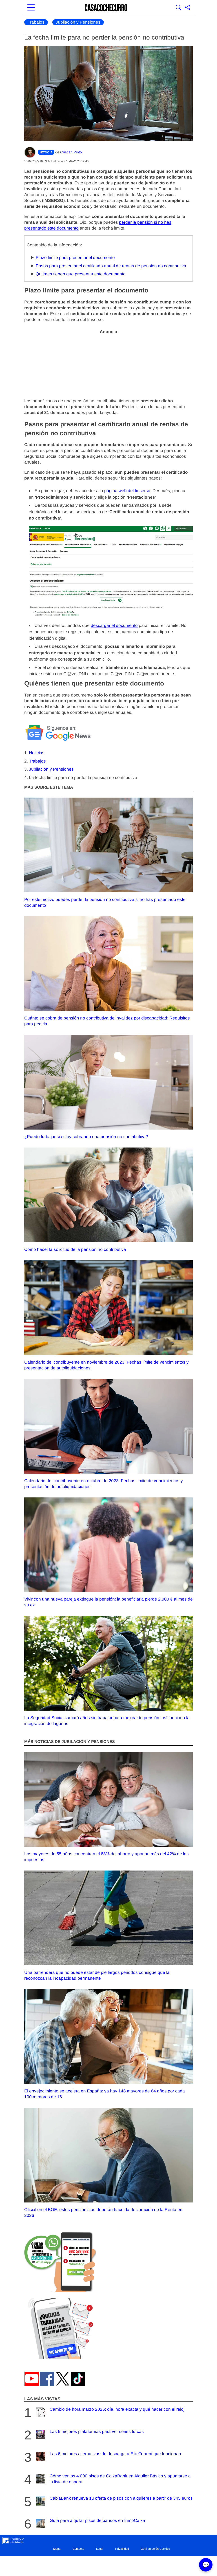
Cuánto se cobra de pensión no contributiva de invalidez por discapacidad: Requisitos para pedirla (108, 971)
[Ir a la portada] (106, 7)
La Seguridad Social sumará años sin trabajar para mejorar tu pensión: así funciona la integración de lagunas (108, 1671)
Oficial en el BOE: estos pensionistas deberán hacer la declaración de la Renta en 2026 (108, 2163)
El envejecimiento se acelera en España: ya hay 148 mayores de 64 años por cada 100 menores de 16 (108, 2044)
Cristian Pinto (71, 152)
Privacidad (122, 2548)
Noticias (36, 752)
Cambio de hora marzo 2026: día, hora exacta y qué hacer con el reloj (109, 2412)
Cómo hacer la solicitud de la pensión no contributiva (108, 1200)
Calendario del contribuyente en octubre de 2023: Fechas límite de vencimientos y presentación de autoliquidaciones (108, 1434)
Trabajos (36, 22)
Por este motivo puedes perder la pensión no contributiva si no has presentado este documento (108, 853)
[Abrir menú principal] (31, 8)
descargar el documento (114, 625)
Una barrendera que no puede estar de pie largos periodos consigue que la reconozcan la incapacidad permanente (108, 1926)
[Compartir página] (188, 7)
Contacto (78, 2548)
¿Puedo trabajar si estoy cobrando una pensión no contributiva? (108, 1087)
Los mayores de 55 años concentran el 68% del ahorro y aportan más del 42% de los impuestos (108, 1807)
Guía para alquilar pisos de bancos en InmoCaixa (90, 2523)
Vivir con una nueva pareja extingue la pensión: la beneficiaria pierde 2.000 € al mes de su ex (108, 1552)
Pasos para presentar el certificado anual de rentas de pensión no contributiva (111, 265)
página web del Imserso (127, 490)
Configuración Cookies (155, 2548)
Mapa (56, 2548)
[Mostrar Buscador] (178, 7)
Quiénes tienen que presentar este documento (81, 274)
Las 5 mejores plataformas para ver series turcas (89, 2434)
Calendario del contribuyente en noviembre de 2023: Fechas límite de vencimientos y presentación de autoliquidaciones (108, 1315)
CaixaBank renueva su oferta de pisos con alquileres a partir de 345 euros (114, 2501)
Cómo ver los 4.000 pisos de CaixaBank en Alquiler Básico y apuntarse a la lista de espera (113, 2479)
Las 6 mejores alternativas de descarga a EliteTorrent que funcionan (108, 2456)
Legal (99, 2548)
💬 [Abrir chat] (205, 2564)
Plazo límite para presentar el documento (75, 257)
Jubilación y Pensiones (78, 22)
